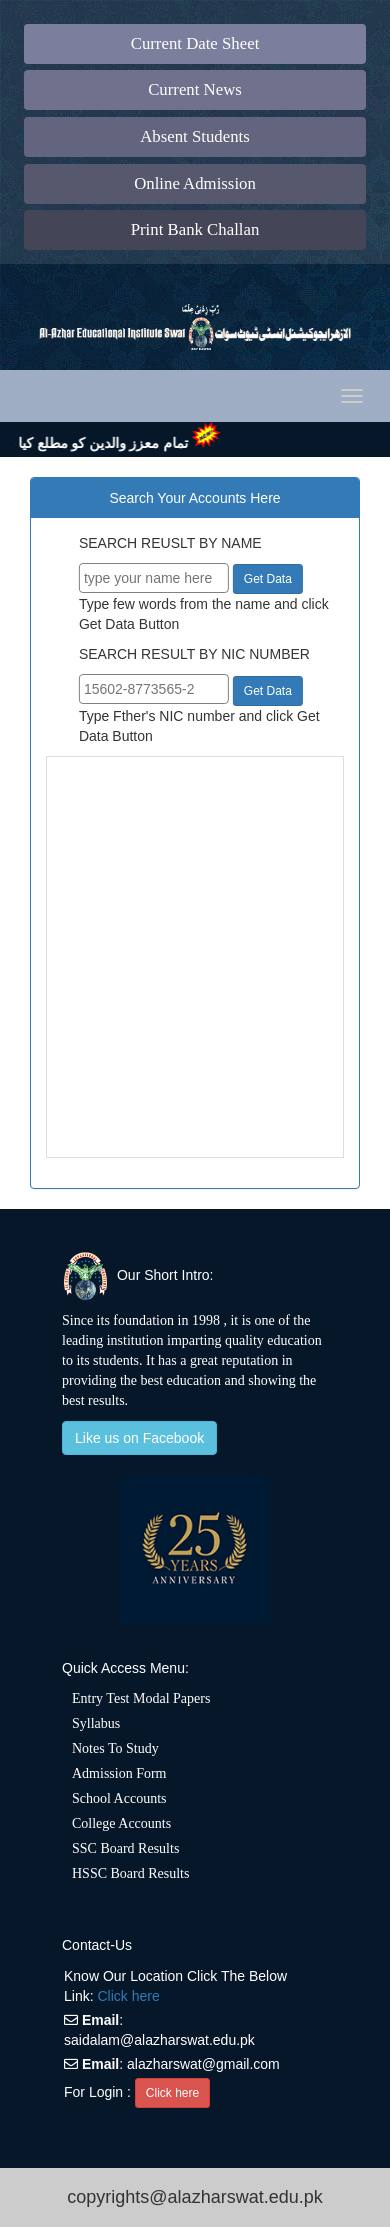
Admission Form (119, 1773)
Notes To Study (115, 1748)
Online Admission (195, 183)
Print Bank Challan (195, 229)
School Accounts (119, 1798)
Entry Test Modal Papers (141, 1698)
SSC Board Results (125, 1848)
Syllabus (96, 1723)
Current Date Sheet (195, 43)
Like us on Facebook (139, 1438)
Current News (195, 89)
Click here (128, 1996)
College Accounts (121, 1823)
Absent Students (195, 136)
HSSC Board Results (130, 1873)
